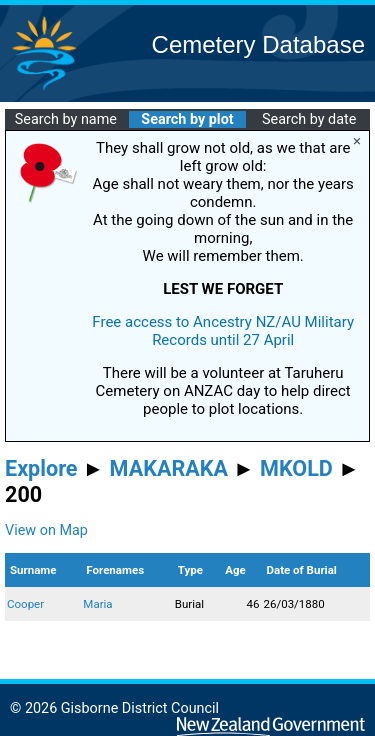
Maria (97, 604)
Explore (41, 468)
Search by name (66, 119)
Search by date (309, 119)
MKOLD (296, 468)
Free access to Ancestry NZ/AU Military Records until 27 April (223, 331)
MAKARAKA (169, 468)
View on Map (46, 530)
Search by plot (187, 119)
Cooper (25, 604)
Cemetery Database (258, 44)
